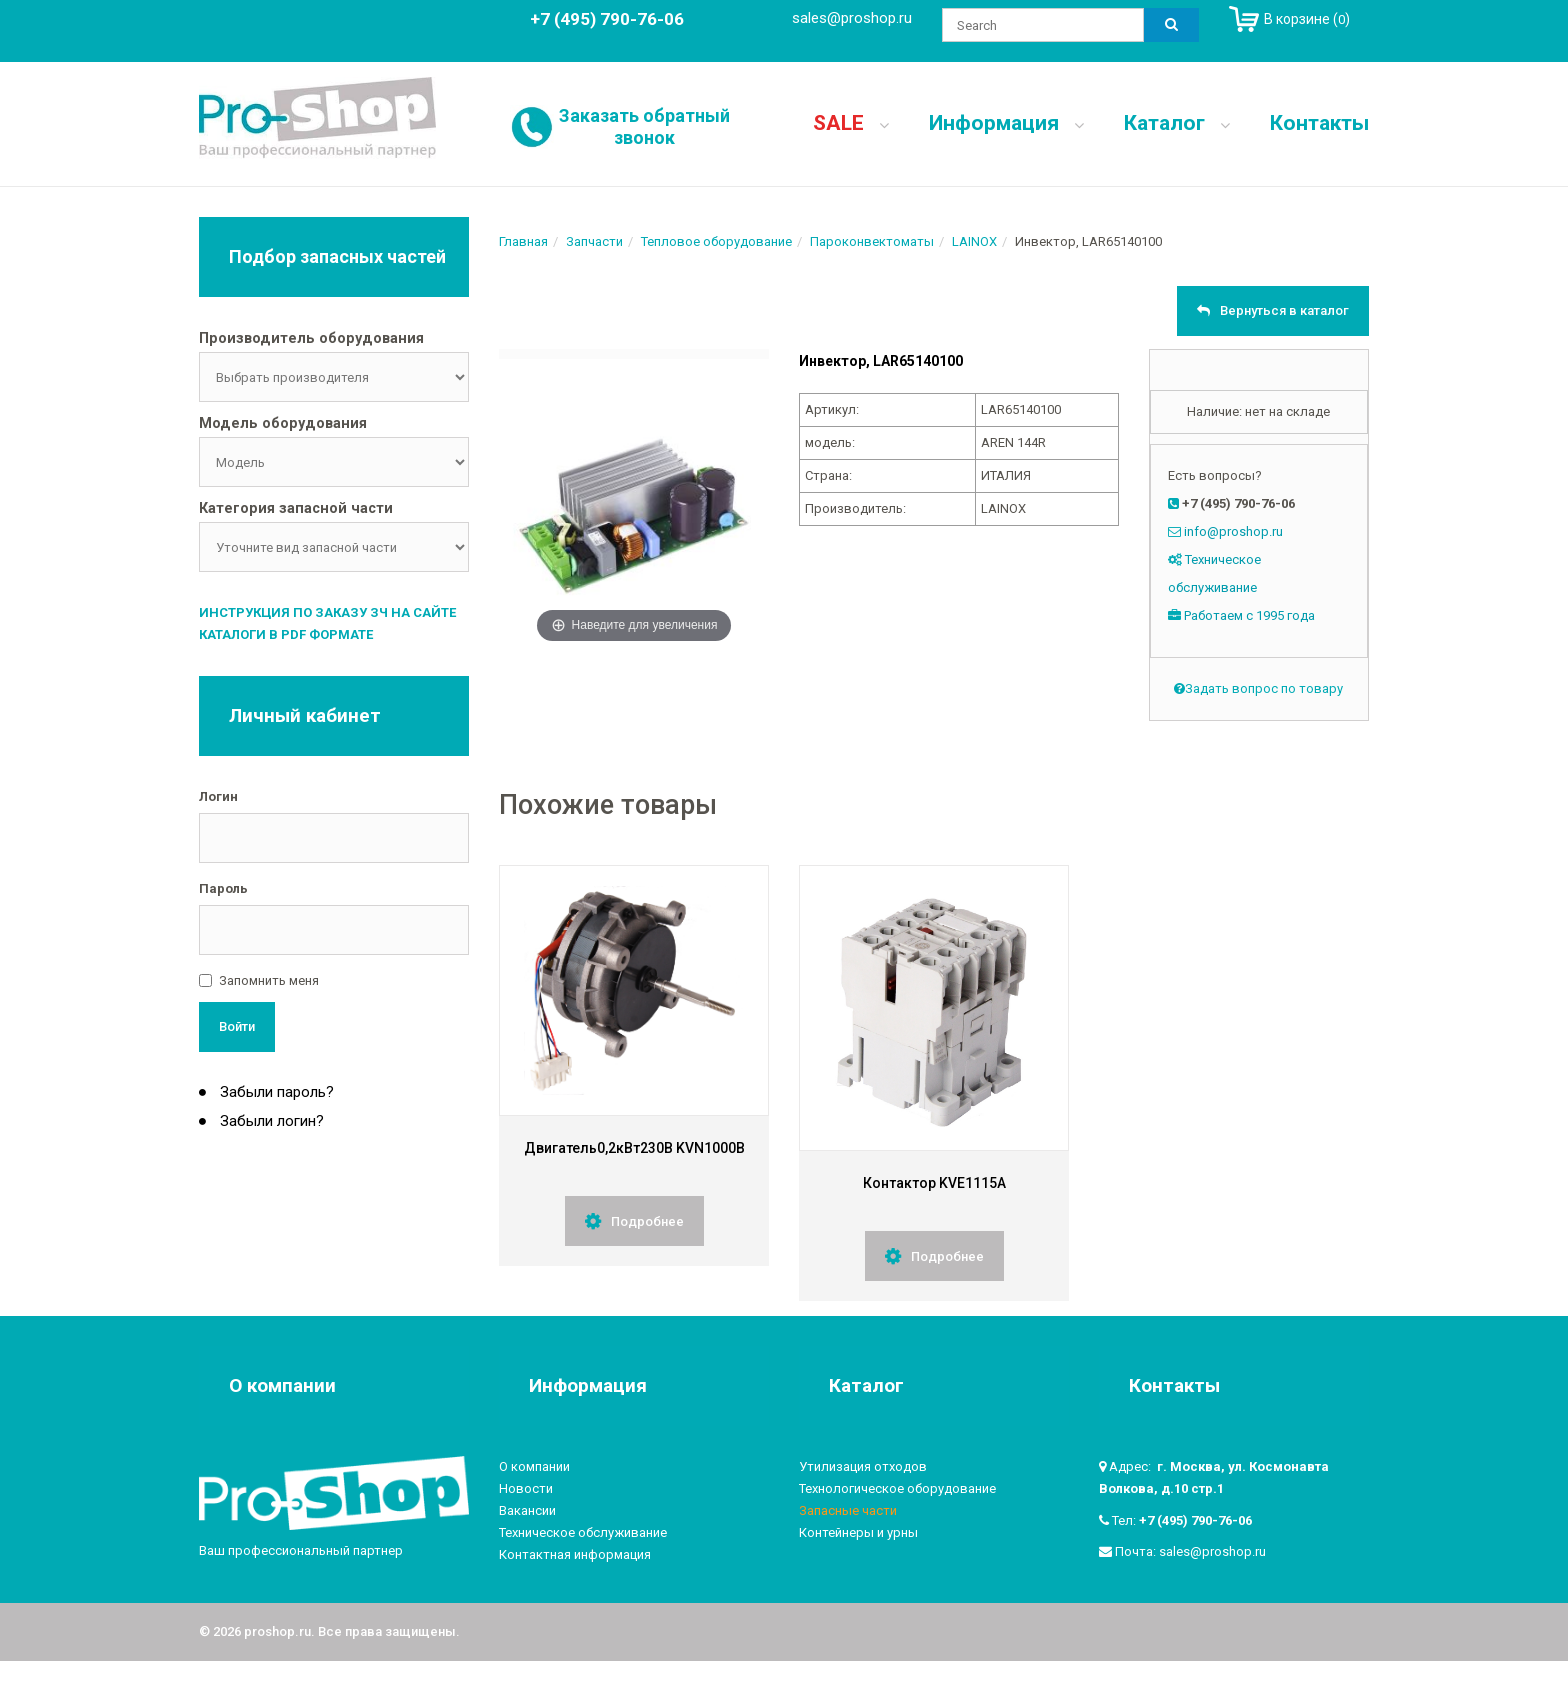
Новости (526, 1488)
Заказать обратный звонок (644, 126)
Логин (218, 796)
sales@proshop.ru (852, 18)
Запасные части (848, 1510)
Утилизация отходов (863, 1466)
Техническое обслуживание (583, 1532)
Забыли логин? (270, 1121)
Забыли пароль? (275, 1092)
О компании (534, 1466)
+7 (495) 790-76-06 (1195, 1520)
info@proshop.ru (1233, 531)
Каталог (1177, 123)
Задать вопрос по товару (1258, 688)
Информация (1006, 123)
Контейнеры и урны (858, 1532)
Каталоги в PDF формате (286, 634)
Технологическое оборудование (897, 1488)
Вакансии (527, 1510)
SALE (851, 123)
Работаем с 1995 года (1249, 615)
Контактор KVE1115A (934, 1183)
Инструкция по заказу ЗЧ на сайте (327, 612)
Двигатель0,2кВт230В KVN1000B (634, 1148)
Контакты (1319, 123)
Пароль (223, 888)
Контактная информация (575, 1554)
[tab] (334, 339)
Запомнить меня (269, 980)
